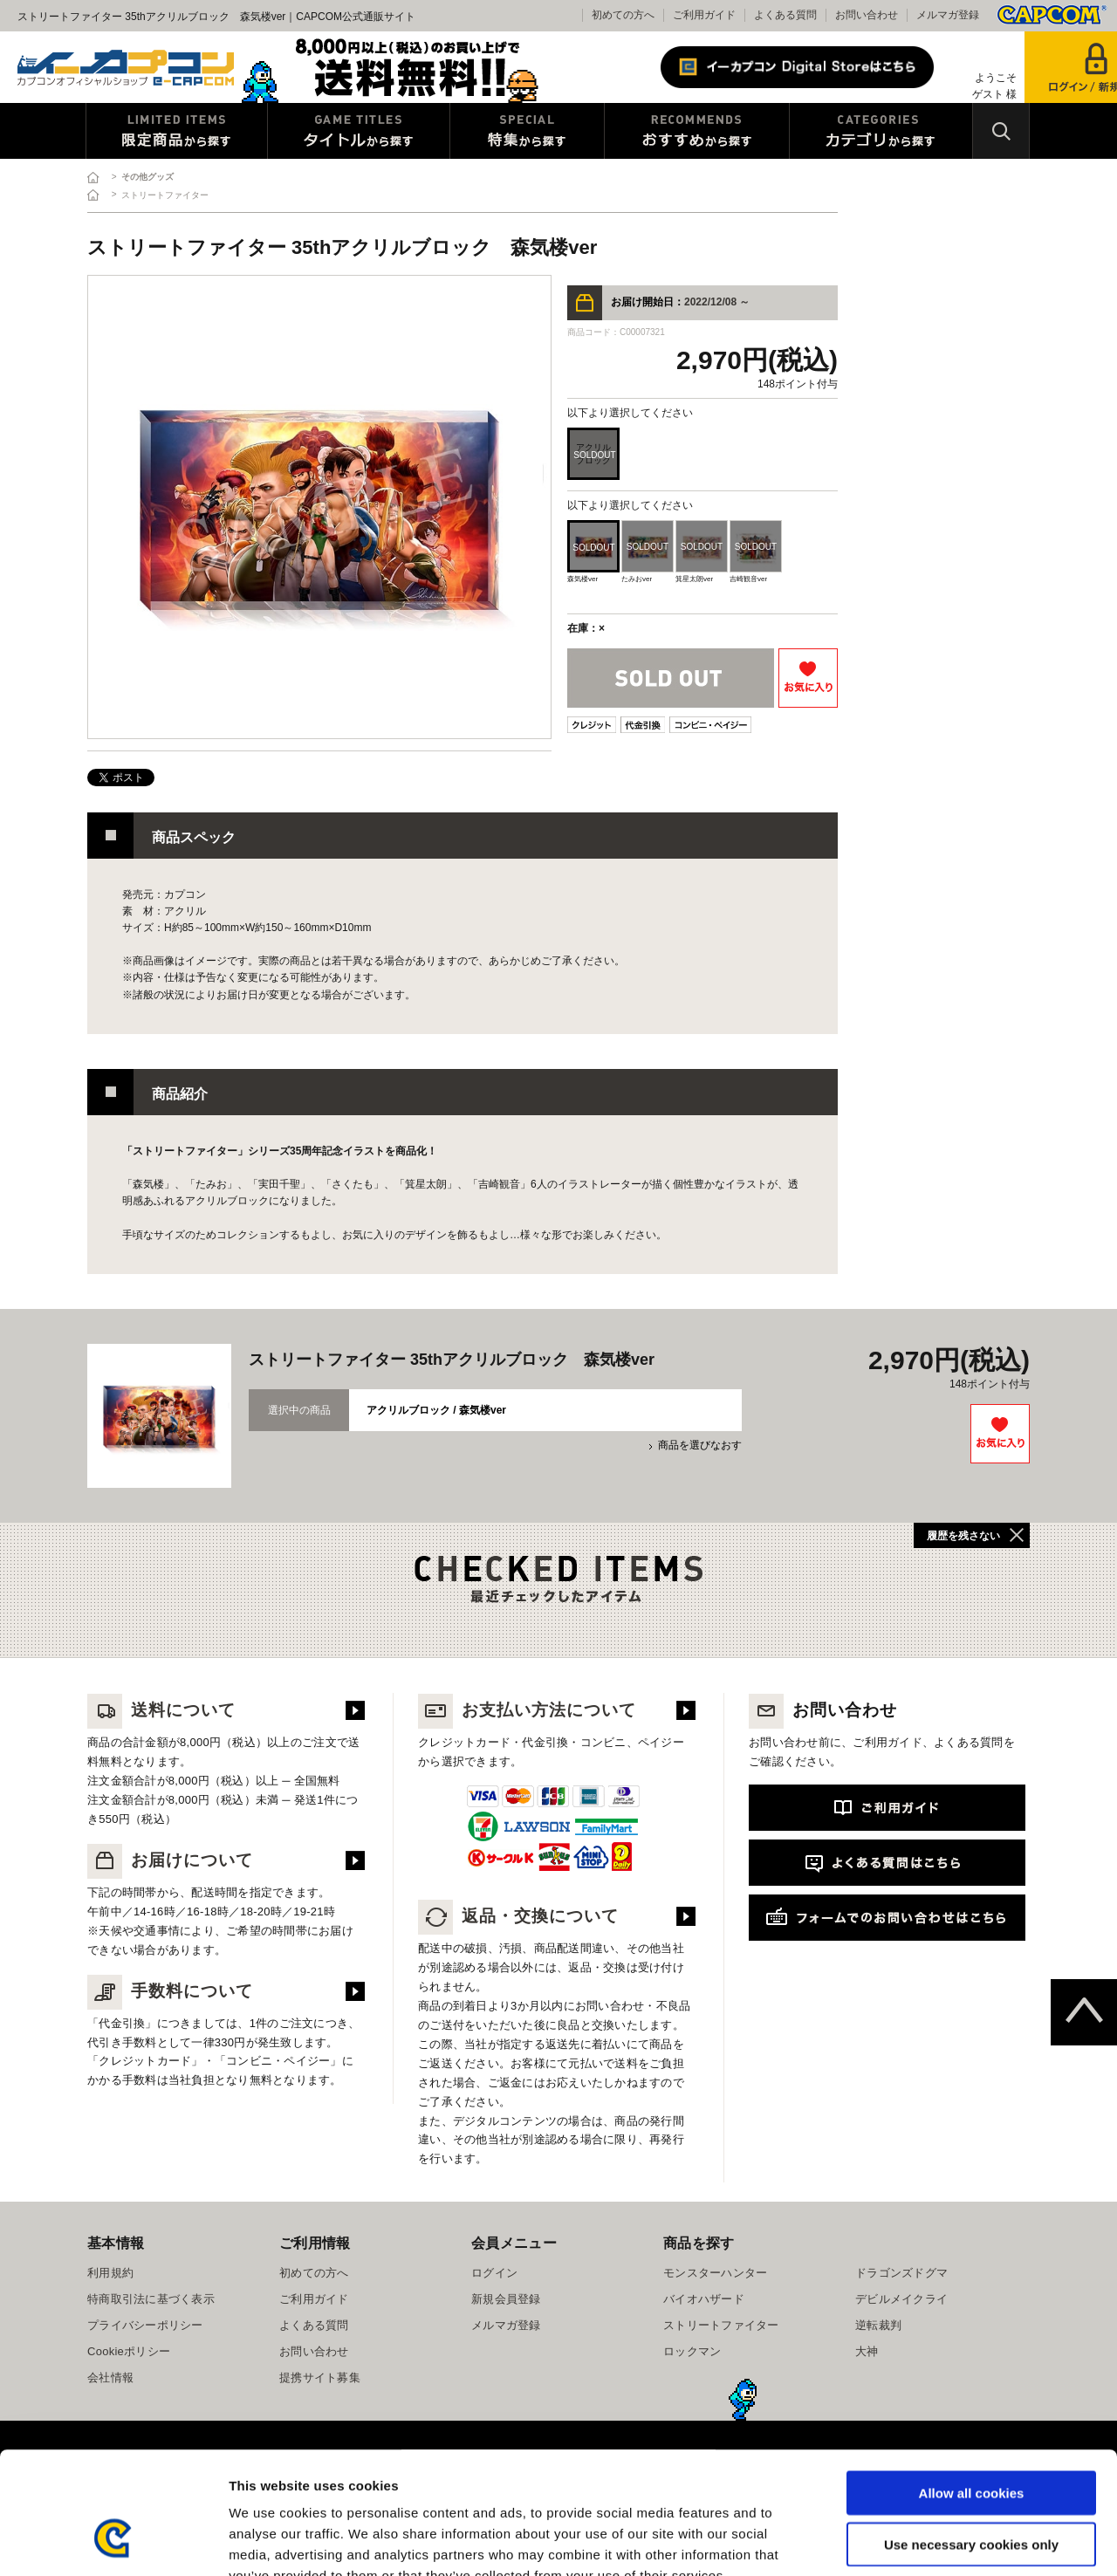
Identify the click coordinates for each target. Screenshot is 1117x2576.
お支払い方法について (527, 1710)
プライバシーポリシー (145, 2325)
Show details (915, 2541)
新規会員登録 (506, 2298)
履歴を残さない (963, 1536)
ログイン (494, 2272)
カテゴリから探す (881, 131)
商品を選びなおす (700, 1445)
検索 (1001, 131)
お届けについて (170, 1860)
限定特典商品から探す (176, 131)
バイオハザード (703, 2298)
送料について (161, 1710)
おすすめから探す (697, 131)
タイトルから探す (358, 131)
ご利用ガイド (704, 15)
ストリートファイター (721, 2325)
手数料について (170, 1991)
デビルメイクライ (901, 2298)
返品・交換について (518, 1916)
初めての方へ (623, 15)
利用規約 (110, 2272)
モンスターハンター (715, 2272)
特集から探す (527, 131)
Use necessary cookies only (971, 2439)
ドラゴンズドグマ (901, 2272)
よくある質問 (785, 15)
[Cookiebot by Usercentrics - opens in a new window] (113, 2542)
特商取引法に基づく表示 (151, 2298)
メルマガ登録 (947, 15)
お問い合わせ (866, 15)
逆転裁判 (878, 2325)
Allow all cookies (971, 2388)
